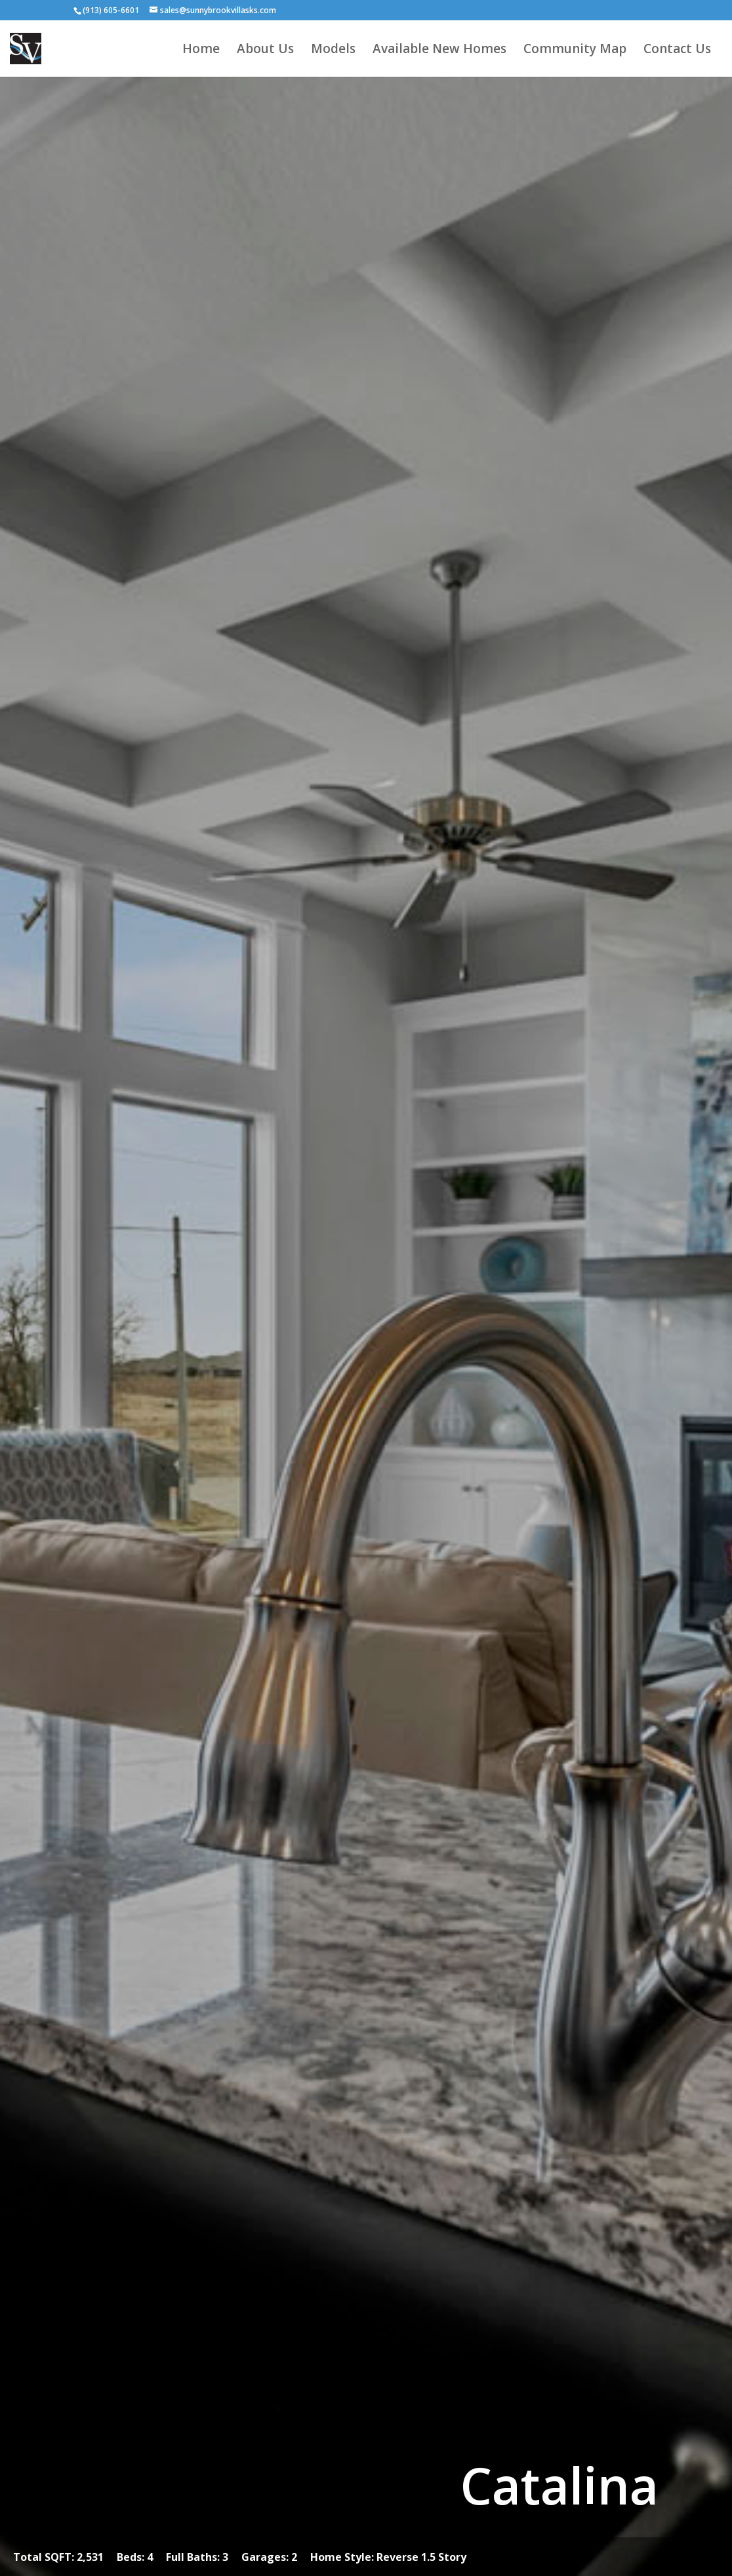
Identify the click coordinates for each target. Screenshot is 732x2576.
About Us (265, 50)
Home (201, 50)
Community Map (574, 50)
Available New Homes (439, 50)
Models (333, 50)
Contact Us (677, 50)
